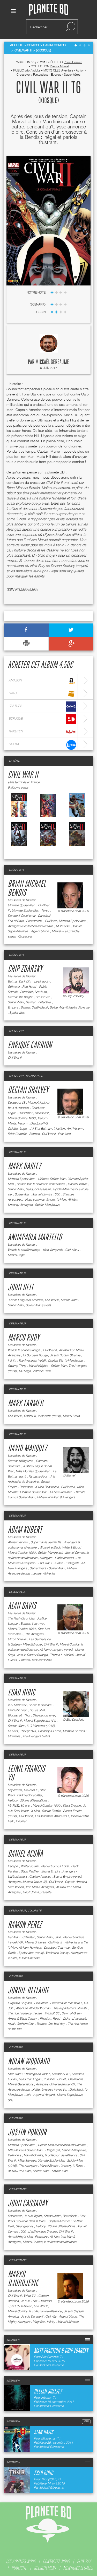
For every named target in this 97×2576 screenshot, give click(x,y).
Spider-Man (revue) (47, 1205)
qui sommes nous (20, 2561)
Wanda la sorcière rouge (24, 1250)
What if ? (30, 2296)
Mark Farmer (25, 1404)
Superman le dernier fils (46, 1542)
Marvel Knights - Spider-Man (47, 1366)
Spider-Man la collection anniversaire (41, 1184)
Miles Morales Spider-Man (33, 1471)
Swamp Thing (17, 1366)
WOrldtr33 (52, 2013)
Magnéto (38, 2322)
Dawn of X (30, 1790)
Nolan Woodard (28, 2062)
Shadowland (52, 2216)
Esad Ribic (21, 1693)
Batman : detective (38, 1002)
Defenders (26, 1487)
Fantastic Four (38, 1476)
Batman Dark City (20, 981)
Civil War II (23, 775)
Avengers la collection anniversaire (31, 926)
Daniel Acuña (25, 1854)
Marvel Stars (71, 1416)
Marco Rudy (23, 1338)
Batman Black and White (35, 1660)
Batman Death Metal (33, 1007)
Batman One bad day (50, 2024)
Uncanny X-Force (49, 1731)
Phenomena (34, 921)
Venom (23, 1123)
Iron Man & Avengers (40, 1887)
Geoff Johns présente (37, 1892)
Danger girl (52, 2150)
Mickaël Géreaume (52, 362)
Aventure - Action (72, 70)
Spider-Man (15, 1002)
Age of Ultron (40, 931)
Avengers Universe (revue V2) (27, 1882)
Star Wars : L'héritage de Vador (28, 2074)
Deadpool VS (16, 1102)
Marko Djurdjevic (23, 2279)
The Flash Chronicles (21, 1618)
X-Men (61, 1199)
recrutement (45, 2568)
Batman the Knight (20, 997)
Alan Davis (22, 1606)
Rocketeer (41, 2003)
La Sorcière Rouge (35, 1355)
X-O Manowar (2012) (41, 1726)
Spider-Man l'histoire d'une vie (69, 1007)
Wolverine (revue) (49, 1416)
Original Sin (55, 1360)
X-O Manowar (17, 1705)
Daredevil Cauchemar (22, 916)
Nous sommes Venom (40, 1199)
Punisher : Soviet (54, 2079)
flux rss (84, 2561)
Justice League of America (25, 1300)
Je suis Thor (29, 2301)
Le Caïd (13, 1731)
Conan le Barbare (40, 1705)
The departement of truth (70, 2008)
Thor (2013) (28, 1731)
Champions (75, 2079)
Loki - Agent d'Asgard (40, 2095)
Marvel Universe (35, 1942)
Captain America (40, 1876)
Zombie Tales (42, 1371)
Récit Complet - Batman (24, 1134)
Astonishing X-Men (20, 2237)
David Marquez (27, 1449)
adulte (36, 70)
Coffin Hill (30, 1416)
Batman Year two (31, 1623)
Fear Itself (64, 1134)
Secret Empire (51, 1811)
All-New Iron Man (60, 1492)
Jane (58, 1937)
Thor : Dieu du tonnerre (39, 1715)
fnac (42, 694)
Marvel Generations (20, 2084)
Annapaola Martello (35, 1237)
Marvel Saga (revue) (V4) (40, 1720)
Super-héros (72, 74)
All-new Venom (18, 1542)
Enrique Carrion (30, 1045)
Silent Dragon (71, 1805)
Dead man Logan (30, 2079)
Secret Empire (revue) (67, 1876)
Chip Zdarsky (25, 969)
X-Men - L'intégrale (66, 1563)
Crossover (24, 74)
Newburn (41, 992)
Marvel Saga (16, 1255)
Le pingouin (41, 981)
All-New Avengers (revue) (56, 1649)
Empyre (13, 1007)
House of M (37, 1710)
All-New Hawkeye (30, 1947)
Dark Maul (76, 2089)
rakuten (42, 732)
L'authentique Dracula (42, 2231)
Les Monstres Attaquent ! (52, 1816)
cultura (42, 706)
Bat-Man (14, 1937)
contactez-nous (56, 2561)
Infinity (12, 1360)
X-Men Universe (29, 1958)
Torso (45, 910)
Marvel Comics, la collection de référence (50, 2155)
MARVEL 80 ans (19, 1805)
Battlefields (70, 2216)
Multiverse (63, 926)
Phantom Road (50, 2018)
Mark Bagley (24, 1166)
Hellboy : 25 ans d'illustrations (27, 1800)
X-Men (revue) (74, 1360)
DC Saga (25, 1371)
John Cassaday (27, 2204)
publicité (19, 2568)
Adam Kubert (25, 1530)
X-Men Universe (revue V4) (49, 2089)
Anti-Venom (74, 1128)
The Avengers (28, 2166)
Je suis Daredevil (32, 2316)
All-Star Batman (40, 1128)
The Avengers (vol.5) (32, 1360)
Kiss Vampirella (53, 1250)
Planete (48, 10)
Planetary (41, 2237)
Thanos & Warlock (62, 1655)
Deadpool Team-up (57, 1947)
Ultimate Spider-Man (22, 905)
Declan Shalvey (28, 1090)
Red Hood (29, 986)
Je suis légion (32, 2216)
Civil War (50, 921)
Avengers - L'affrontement (57, 1558)
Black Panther (29, 1871)
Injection (59, 1128)
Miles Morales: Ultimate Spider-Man (41, 2160)
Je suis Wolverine (43, 1573)
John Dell (20, 1288)
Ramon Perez (25, 1925)
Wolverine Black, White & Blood (61, 1547)
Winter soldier (30, 1866)
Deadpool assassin (38, 1189)
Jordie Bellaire (28, 1991)
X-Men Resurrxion (47, 1487)
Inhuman (21, 1821)
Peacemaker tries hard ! (65, 2003)
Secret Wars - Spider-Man (46, 1568)
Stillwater (14, 986)
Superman (14, 1790)
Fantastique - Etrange (47, 74)
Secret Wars (16, 1726)
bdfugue (42, 719)
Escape (13, 1866)
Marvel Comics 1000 (21, 1118)
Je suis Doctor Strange (65, 1355)
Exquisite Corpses (20, 2003)
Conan (12, 2079)
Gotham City (25, 2024)
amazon (42, 681)
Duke (66, 2018)
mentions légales (78, 2568)
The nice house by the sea (25, 2013)
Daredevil (26, 992)
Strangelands (24, 2226)
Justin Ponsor (27, 2133)
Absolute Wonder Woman (33, 2008)
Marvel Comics (77, 1184)
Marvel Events (49, 2166)
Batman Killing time (21, 1461)
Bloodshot (25, 1113)
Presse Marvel (59, 66)
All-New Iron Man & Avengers (55, 1497)
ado (27, 70)
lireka (42, 745)
